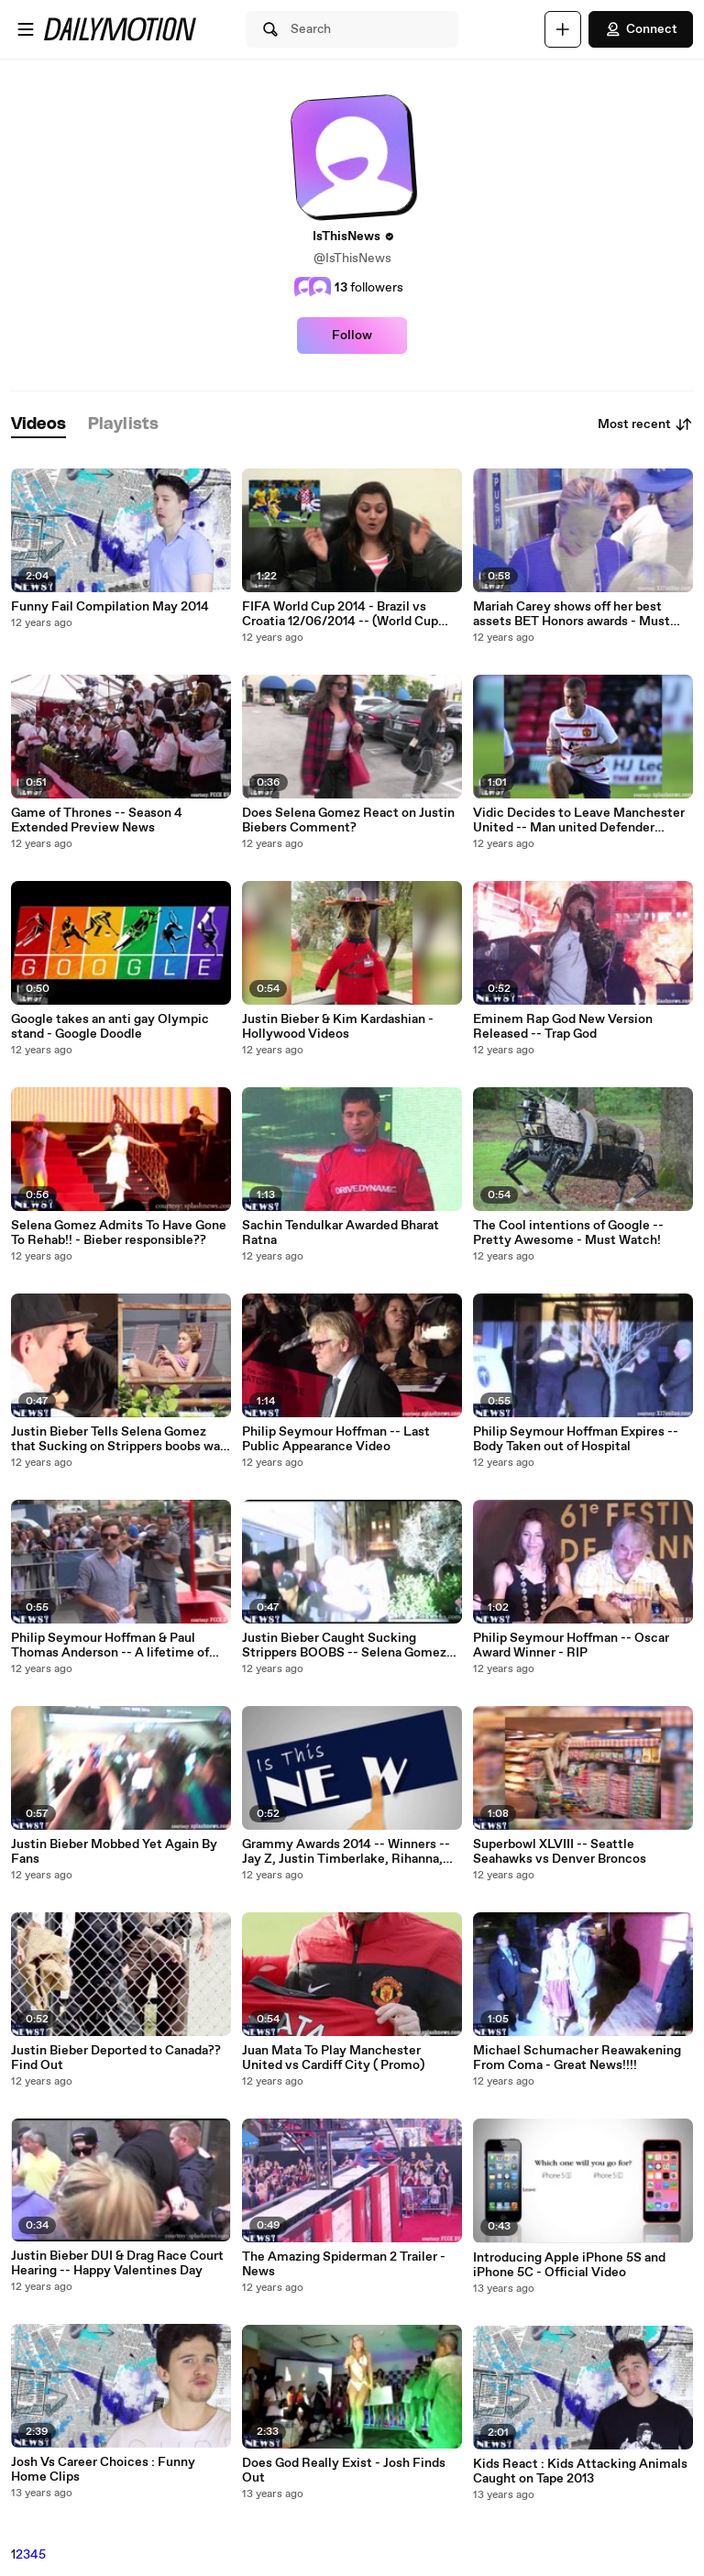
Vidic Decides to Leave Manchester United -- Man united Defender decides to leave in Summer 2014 (579, 820)
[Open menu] (25, 29)
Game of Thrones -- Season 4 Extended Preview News (96, 820)
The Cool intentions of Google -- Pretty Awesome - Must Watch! (568, 1233)
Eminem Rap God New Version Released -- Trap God (563, 1026)
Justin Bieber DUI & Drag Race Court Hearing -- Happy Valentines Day (117, 2263)
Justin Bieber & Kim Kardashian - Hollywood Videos (338, 1026)
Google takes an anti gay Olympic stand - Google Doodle (110, 1026)
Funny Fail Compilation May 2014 (110, 607)
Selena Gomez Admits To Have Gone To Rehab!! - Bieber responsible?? (118, 1233)
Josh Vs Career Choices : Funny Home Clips (103, 2469)
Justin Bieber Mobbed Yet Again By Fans (114, 1851)
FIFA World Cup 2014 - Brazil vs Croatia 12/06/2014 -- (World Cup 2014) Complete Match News (340, 614)
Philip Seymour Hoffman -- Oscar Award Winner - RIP (571, 1645)
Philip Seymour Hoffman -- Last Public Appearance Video (336, 1439)
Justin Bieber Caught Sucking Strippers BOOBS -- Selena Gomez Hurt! (344, 1645)
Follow (352, 335)
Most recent (645, 424)
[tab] (38, 424)
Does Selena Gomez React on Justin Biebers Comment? (348, 820)
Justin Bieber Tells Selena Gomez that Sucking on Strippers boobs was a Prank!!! (118, 1439)
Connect (640, 29)
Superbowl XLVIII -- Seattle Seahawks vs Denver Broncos (559, 1851)
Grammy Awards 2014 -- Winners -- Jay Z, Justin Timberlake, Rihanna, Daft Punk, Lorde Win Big (346, 1851)
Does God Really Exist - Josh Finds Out (344, 2470)
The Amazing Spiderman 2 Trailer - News (344, 2264)
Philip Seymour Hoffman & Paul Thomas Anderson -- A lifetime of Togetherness (110, 1645)
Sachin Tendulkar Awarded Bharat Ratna (340, 1233)
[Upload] (562, 29)
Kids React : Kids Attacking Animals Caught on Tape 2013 (580, 2471)
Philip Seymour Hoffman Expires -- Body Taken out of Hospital (575, 1439)
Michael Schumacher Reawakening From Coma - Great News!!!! (577, 2058)
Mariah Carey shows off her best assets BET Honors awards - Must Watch (571, 614)
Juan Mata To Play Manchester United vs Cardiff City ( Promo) (333, 2058)
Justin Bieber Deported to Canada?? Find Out (116, 2058)
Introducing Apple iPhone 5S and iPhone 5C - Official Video (569, 2265)
